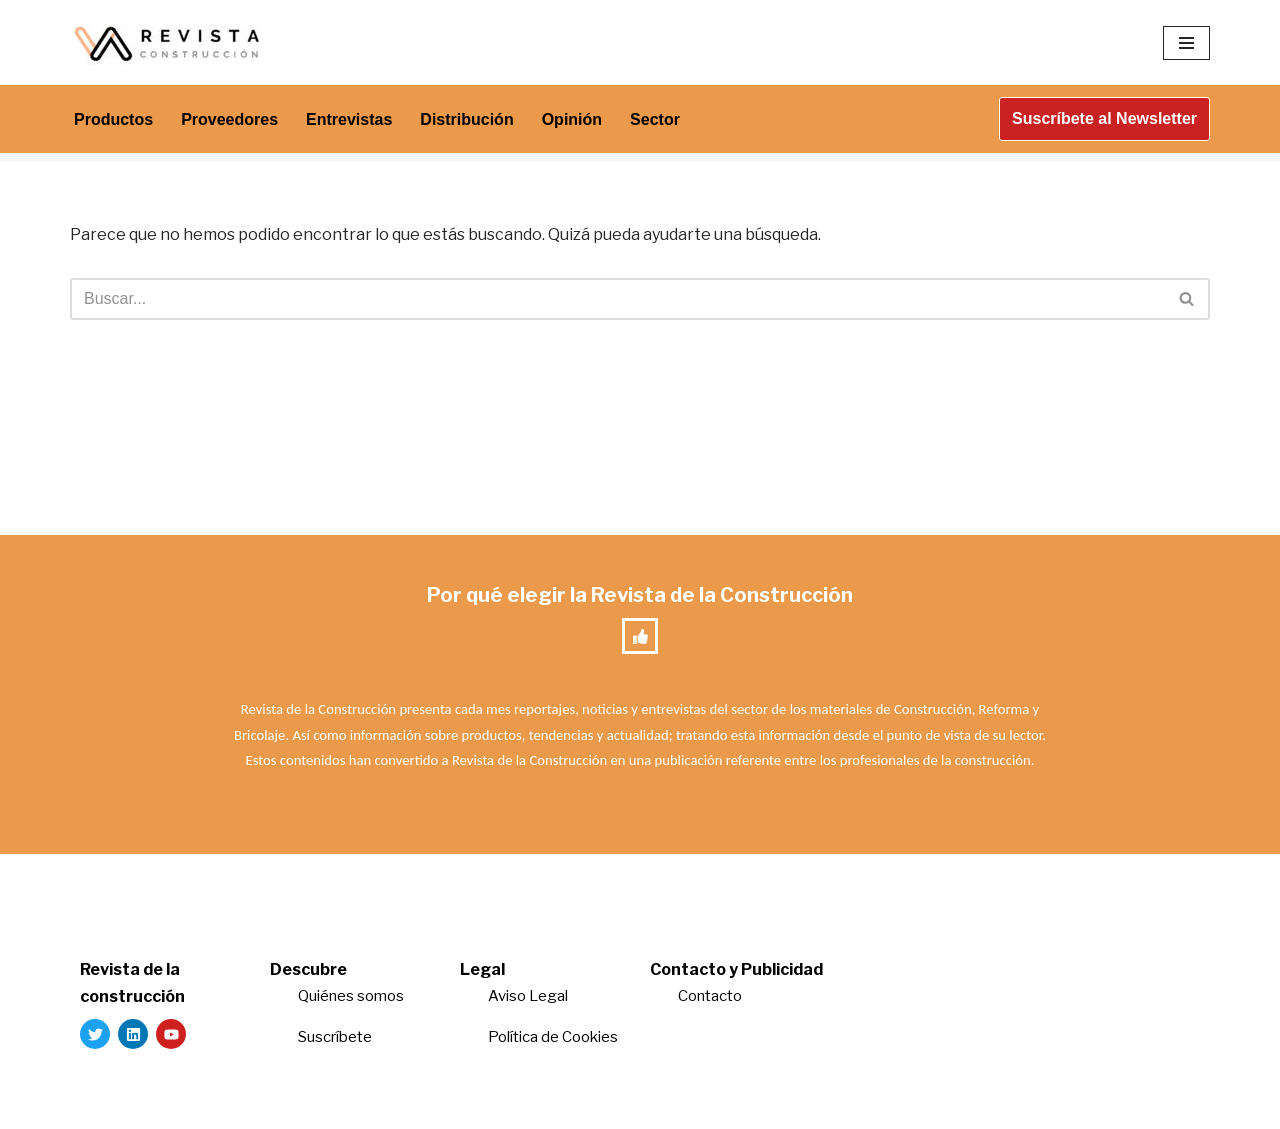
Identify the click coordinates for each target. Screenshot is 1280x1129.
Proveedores (229, 119)
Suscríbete (336, 1037)
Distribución (466, 119)
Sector (655, 119)
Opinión (572, 119)
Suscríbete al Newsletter (1104, 118)
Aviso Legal (528, 996)
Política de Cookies (553, 1037)
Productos (113, 119)
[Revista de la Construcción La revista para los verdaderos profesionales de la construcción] (170, 42)
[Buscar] (617, 299)
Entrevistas (349, 119)
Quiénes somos (351, 996)
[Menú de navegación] (1186, 43)
